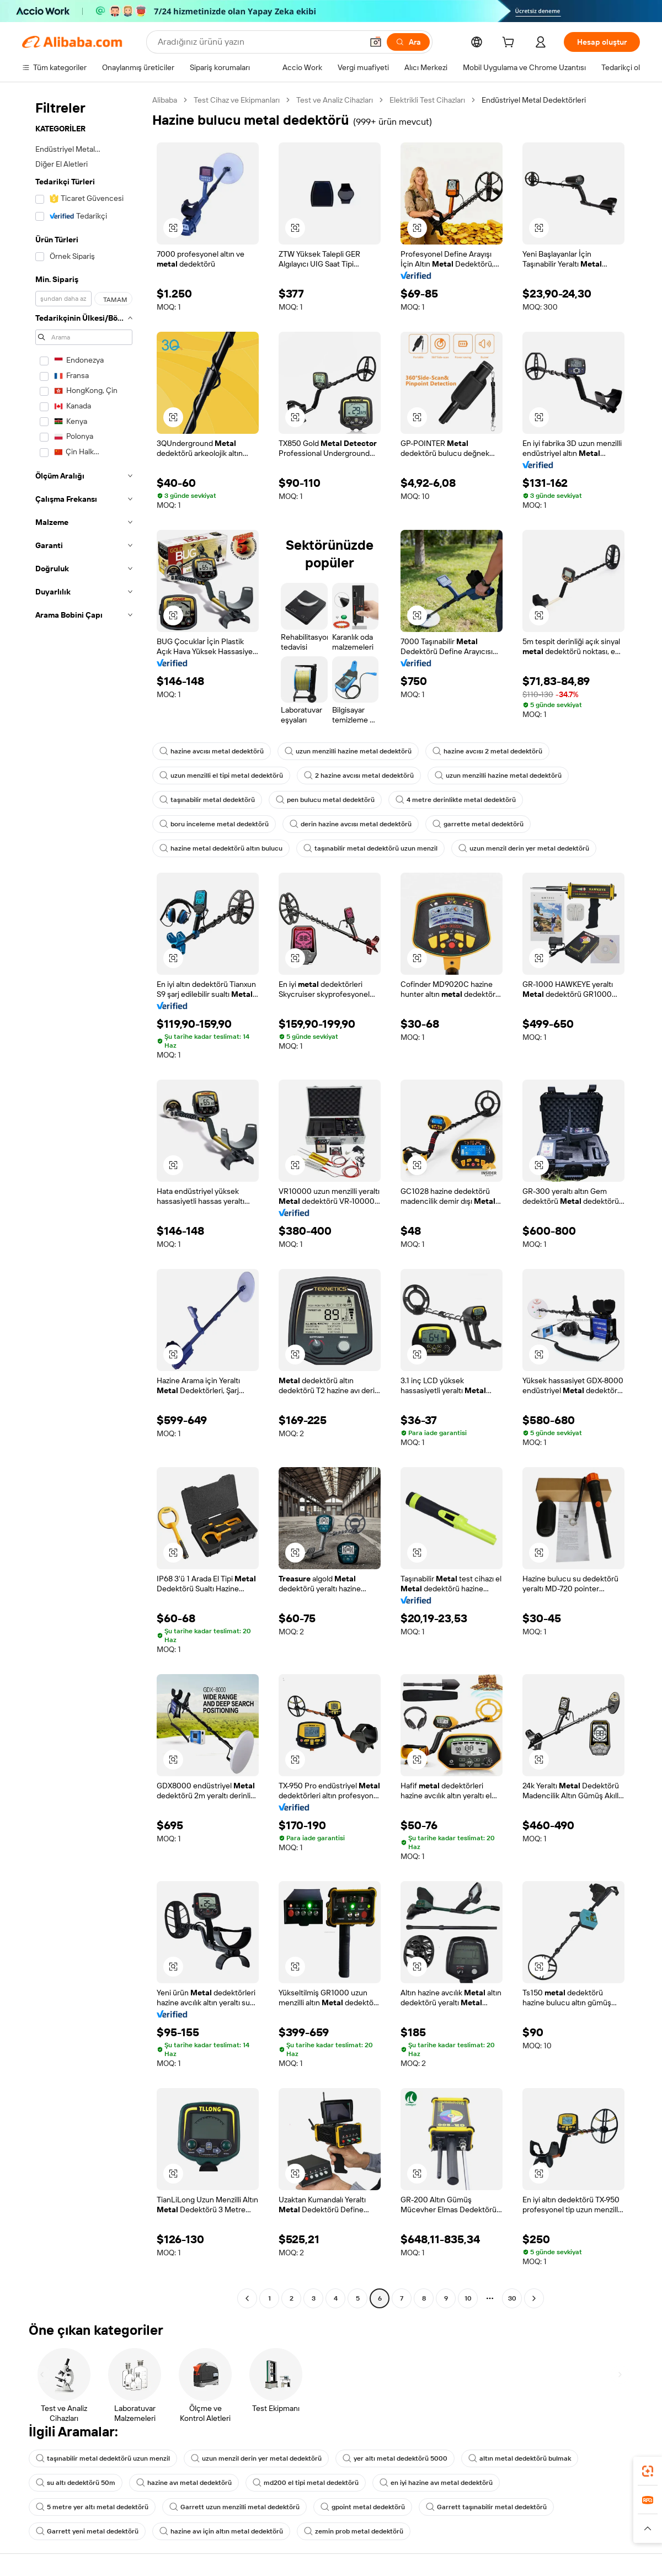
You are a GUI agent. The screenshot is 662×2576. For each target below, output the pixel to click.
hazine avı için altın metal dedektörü (221, 2531)
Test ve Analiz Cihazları (334, 99)
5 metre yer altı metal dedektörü (92, 2507)
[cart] (510, 43)
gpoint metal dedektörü (363, 2507)
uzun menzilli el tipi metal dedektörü (221, 775)
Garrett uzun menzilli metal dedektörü (234, 2507)
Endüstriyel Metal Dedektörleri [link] (534, 99)
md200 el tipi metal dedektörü (306, 2482)
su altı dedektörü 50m (75, 2482)
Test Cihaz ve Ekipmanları (237, 99)
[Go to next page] (534, 2298)
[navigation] (84, 1200)
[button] (375, 42)
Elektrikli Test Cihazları (427, 99)
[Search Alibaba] (259, 42)
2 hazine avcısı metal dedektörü (359, 775)
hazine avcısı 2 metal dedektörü (487, 751)
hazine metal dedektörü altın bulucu (220, 848)
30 (512, 2298)
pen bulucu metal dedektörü (325, 799)
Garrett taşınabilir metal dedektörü (486, 2507)
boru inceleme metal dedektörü (214, 824)
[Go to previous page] (247, 2298)
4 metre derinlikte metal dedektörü (456, 799)
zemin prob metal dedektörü (353, 2531)
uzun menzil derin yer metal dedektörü (523, 848)
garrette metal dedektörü (478, 824)
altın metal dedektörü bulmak (519, 2458)
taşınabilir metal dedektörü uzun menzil (370, 848)
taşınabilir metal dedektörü (207, 799)
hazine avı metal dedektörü (184, 2482)
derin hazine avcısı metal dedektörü (351, 824)
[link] (647, 2471)
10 (468, 2298)
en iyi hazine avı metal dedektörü (436, 2482)
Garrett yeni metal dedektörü (87, 2531)
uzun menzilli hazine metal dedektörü (348, 751)
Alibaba (164, 99)
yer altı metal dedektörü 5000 (395, 2458)
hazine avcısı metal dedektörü (211, 751)
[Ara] (408, 42)
